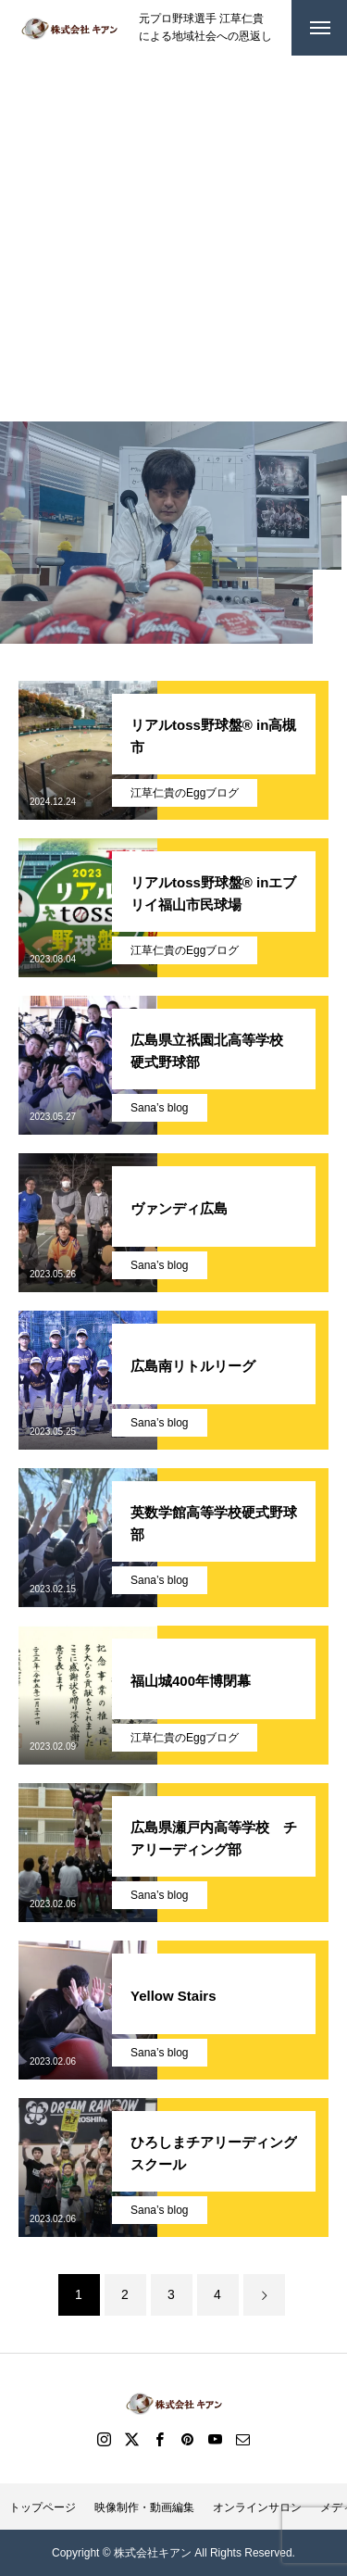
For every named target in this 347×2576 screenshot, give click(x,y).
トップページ (42, 2507)
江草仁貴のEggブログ (184, 792)
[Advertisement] (173, 238)
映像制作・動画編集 (144, 2507)
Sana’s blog (159, 1107)
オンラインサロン (257, 2507)
